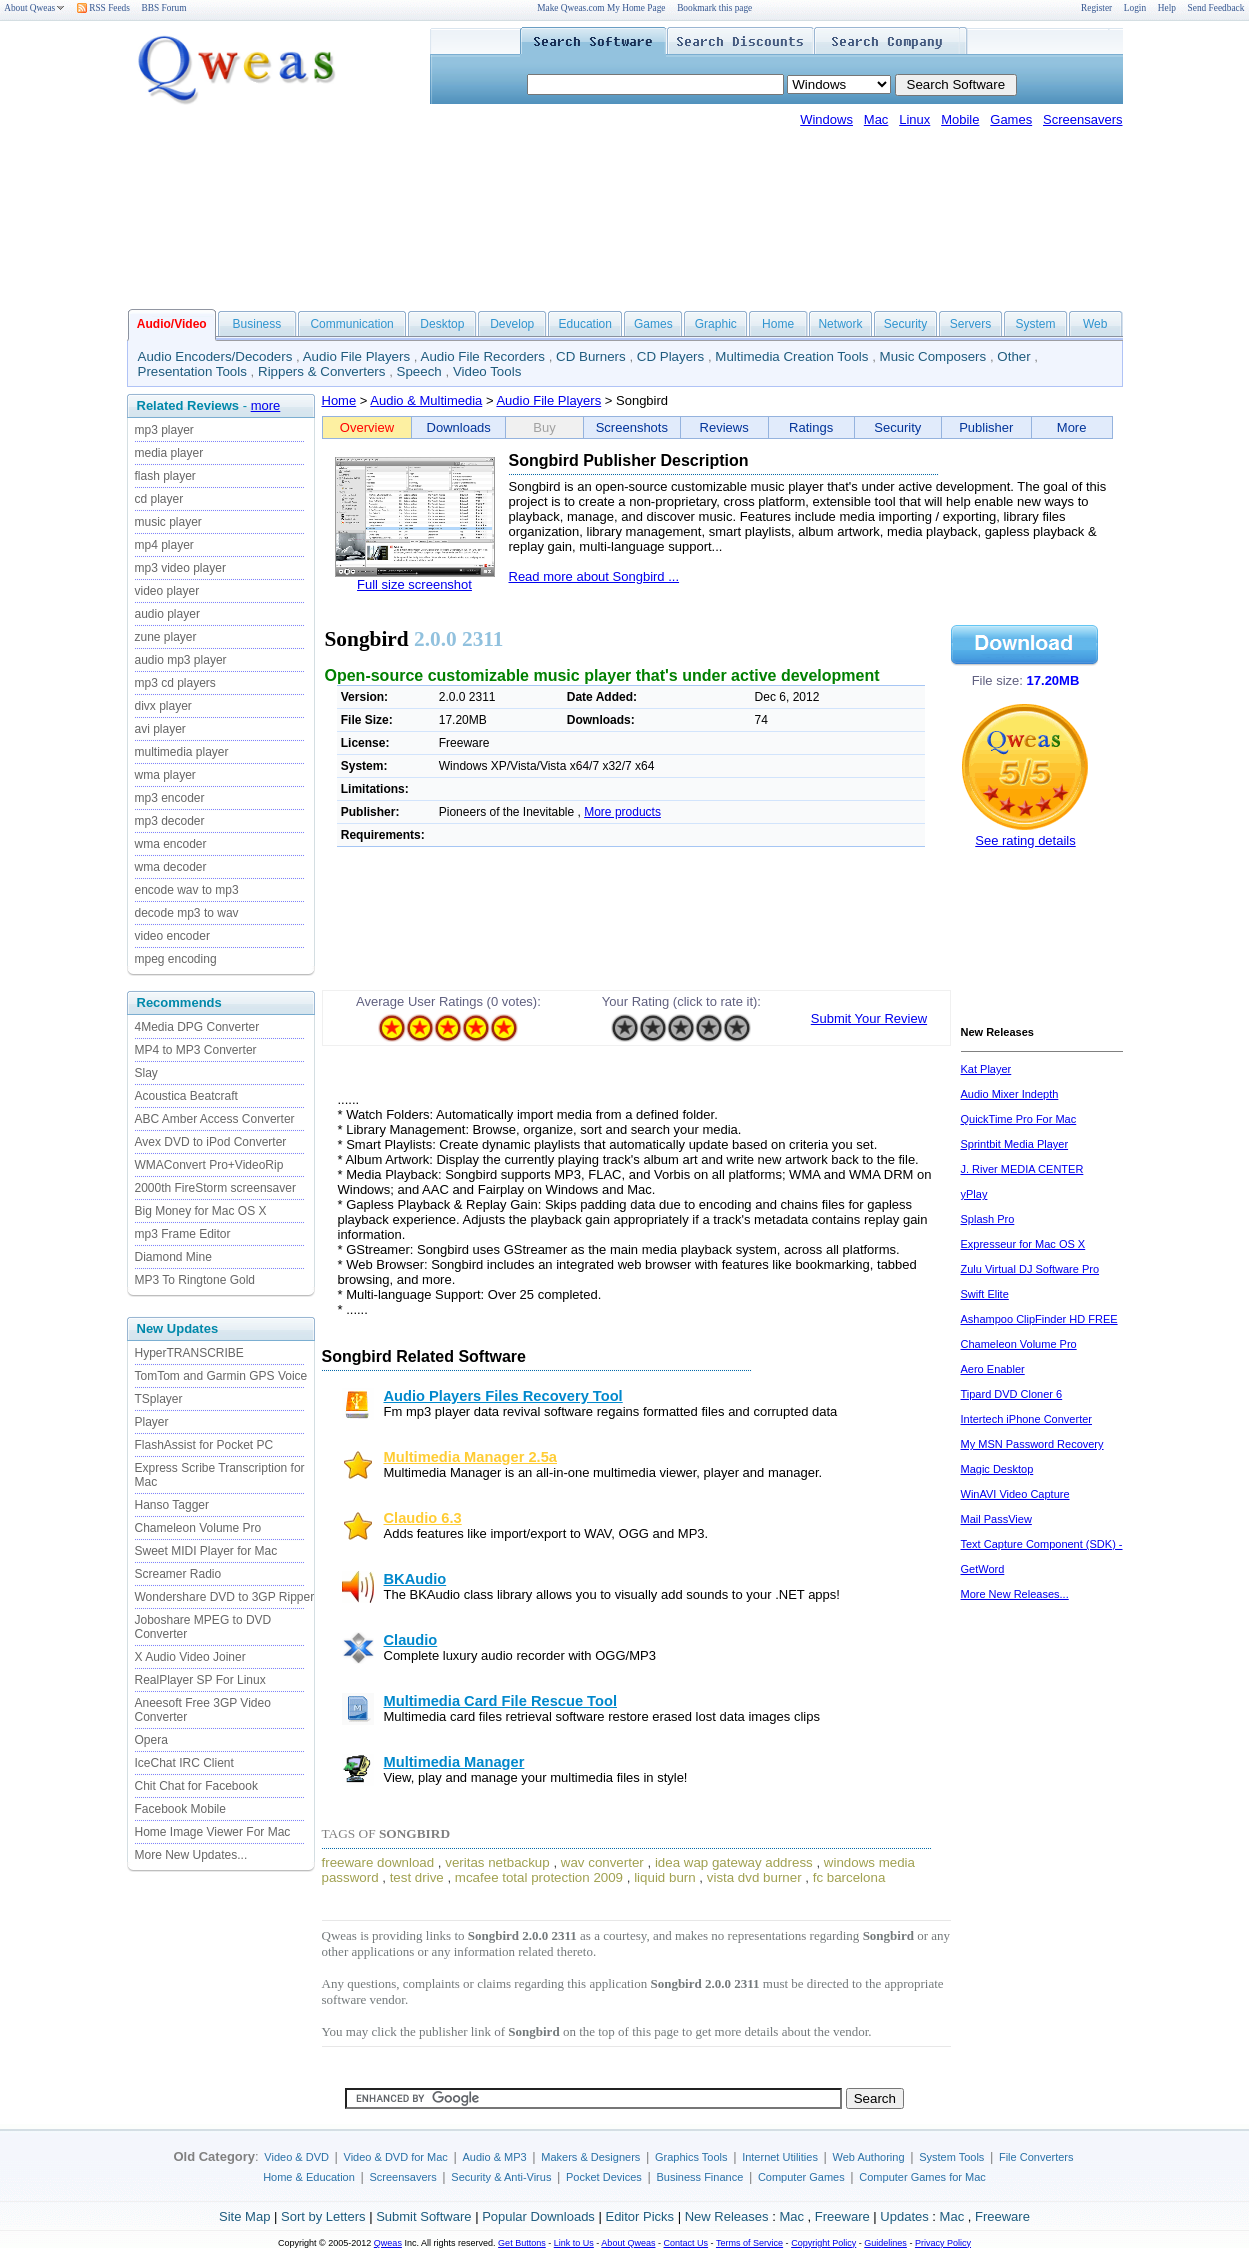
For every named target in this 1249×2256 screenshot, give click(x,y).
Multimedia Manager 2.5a (471, 1457)
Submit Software (423, 2216)
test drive (417, 1877)
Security (905, 324)
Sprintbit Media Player (1015, 1144)
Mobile (960, 119)
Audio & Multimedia (426, 400)
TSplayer (159, 1399)
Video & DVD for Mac (396, 2157)
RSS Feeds (103, 8)
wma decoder (171, 867)
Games (1011, 119)
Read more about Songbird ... (594, 576)
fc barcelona (849, 1877)
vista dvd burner (754, 1877)
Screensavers (1082, 119)
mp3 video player (180, 568)
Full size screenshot (414, 584)
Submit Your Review (869, 1018)
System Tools (951, 2157)
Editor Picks (639, 2216)
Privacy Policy (943, 2243)
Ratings (811, 427)
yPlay (974, 1194)
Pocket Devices (604, 2177)
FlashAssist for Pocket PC (204, 1445)
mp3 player (164, 430)
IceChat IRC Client (184, 1763)
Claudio (411, 1640)
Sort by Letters (323, 2216)
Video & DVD (296, 2157)
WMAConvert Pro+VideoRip (209, 1165)
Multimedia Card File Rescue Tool (500, 1701)
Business (257, 324)
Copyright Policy (823, 2243)
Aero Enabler (993, 1369)
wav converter (602, 1862)
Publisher (986, 427)
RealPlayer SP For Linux (200, 1680)
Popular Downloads (538, 2216)
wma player (165, 775)
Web (1095, 324)
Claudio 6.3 (423, 1518)
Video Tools (487, 371)
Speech (419, 371)
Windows (826, 119)
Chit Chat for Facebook (196, 1786)
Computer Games (801, 2177)
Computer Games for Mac (922, 2177)
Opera (151, 1740)
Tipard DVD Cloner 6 (1012, 1394)
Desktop (442, 324)
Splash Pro (988, 1219)
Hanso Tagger (172, 1505)
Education (585, 324)
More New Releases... (1015, 1594)
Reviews (724, 427)
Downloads (459, 427)
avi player (160, 729)
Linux (914, 119)
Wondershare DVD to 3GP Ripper (225, 1597)
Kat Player (986, 1069)
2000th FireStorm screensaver (215, 1188)
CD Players (670, 356)
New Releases (727, 2216)
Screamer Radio (178, 1574)
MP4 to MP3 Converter (196, 1050)
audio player (167, 614)
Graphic (716, 324)
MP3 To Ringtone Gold (195, 1280)
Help (1167, 8)
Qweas (388, 2243)
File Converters (1036, 2157)
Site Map (244, 2216)
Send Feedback (1216, 8)
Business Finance (699, 2177)
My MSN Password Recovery (1032, 1444)
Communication (351, 324)
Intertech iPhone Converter (1026, 1419)
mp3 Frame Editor (183, 1234)
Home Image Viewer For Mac (213, 1832)
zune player (166, 637)
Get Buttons (522, 2243)
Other (1013, 356)
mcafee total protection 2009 (539, 1877)
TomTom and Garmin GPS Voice (221, 1376)
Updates (904, 2216)
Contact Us (686, 2243)
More (1072, 427)
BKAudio (415, 1579)
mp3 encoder (170, 798)
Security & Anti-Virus (501, 2177)
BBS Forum (164, 8)
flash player (165, 476)
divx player (163, 706)
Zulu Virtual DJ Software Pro (1030, 1269)
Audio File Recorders (483, 356)
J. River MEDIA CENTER (1022, 1169)
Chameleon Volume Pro (198, 1528)
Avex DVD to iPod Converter (211, 1142)
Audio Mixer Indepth (1010, 1094)
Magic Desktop (997, 1469)
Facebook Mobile (180, 1809)
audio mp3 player (181, 660)
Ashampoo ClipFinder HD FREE (1039, 1319)
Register (1096, 8)
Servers (970, 324)
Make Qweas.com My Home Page (601, 8)
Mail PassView (996, 1519)
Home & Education (309, 2177)
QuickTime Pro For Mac (1019, 1119)
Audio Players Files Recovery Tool (503, 1396)
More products (622, 812)
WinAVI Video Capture (1015, 1494)
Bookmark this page (714, 8)
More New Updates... (191, 1855)
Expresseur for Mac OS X (1023, 1244)
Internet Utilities (780, 2157)
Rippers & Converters (321, 371)
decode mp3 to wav (187, 913)
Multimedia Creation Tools (791, 356)
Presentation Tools (192, 371)
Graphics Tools (691, 2157)
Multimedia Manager (454, 1762)
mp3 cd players (175, 683)
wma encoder (171, 844)
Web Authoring (869, 2157)
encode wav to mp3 (187, 890)
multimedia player (182, 752)
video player (167, 591)
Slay (146, 1073)
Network (840, 324)
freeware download (378, 1862)
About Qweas (34, 8)
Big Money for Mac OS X (201, 1211)
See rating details (1025, 840)
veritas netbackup (497, 1862)
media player (169, 453)
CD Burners (591, 356)
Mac (876, 119)
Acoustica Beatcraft (186, 1096)
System (1035, 324)
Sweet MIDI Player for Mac (206, 1551)
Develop (512, 324)
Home (778, 324)
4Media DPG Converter (197, 1027)
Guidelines (885, 2243)
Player (152, 1422)
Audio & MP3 (494, 2157)
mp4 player (164, 545)
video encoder (172, 936)
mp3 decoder (170, 821)
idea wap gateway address (734, 1862)
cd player (159, 499)
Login (1135, 8)
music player (168, 522)
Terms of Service (749, 2243)
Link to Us (574, 2243)
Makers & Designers (590, 2157)
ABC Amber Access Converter (215, 1119)
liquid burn (665, 1877)
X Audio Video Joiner (190, 1657)
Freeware (842, 2216)
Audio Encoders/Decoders (215, 356)
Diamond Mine (173, 1257)
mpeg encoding (176, 959)
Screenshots (632, 427)
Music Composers (933, 356)
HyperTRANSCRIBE (189, 1353)
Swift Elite (985, 1294)
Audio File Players (356, 356)
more (266, 405)
